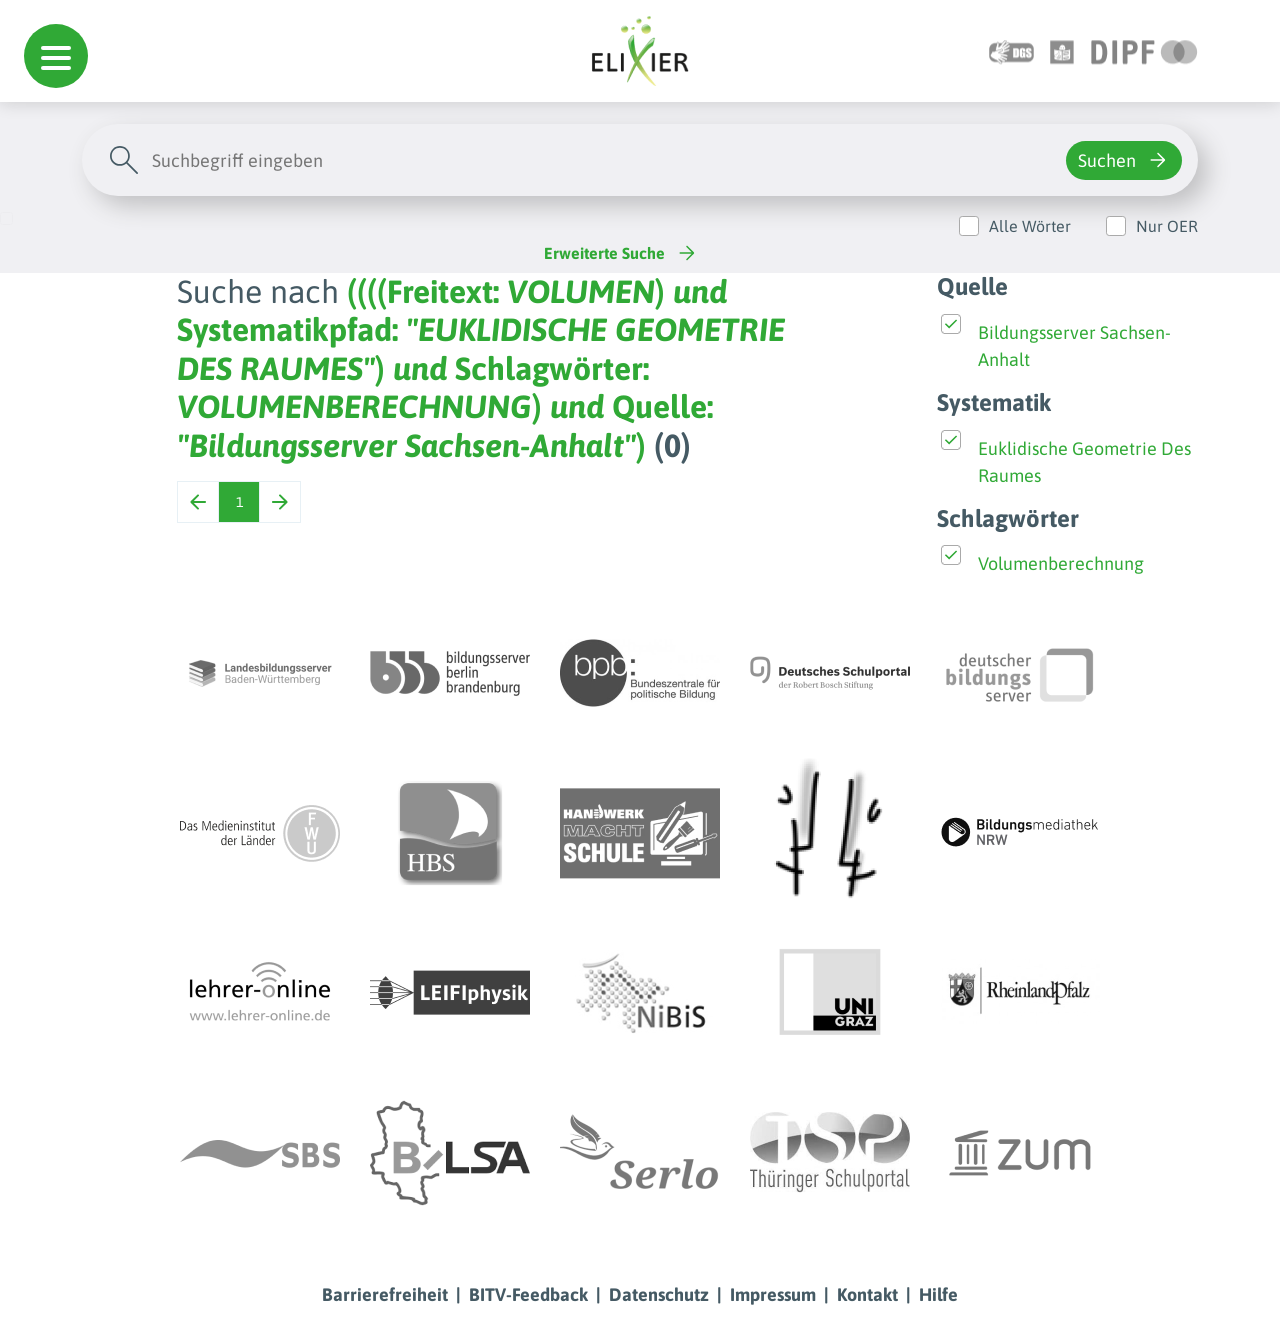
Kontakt (867, 1294)
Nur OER (1167, 226)
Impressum (773, 1294)
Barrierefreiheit (385, 1294)
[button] (56, 56)
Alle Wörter (1030, 226)
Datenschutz (659, 1294)
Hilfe (938, 1294)
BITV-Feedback (528, 1294)
